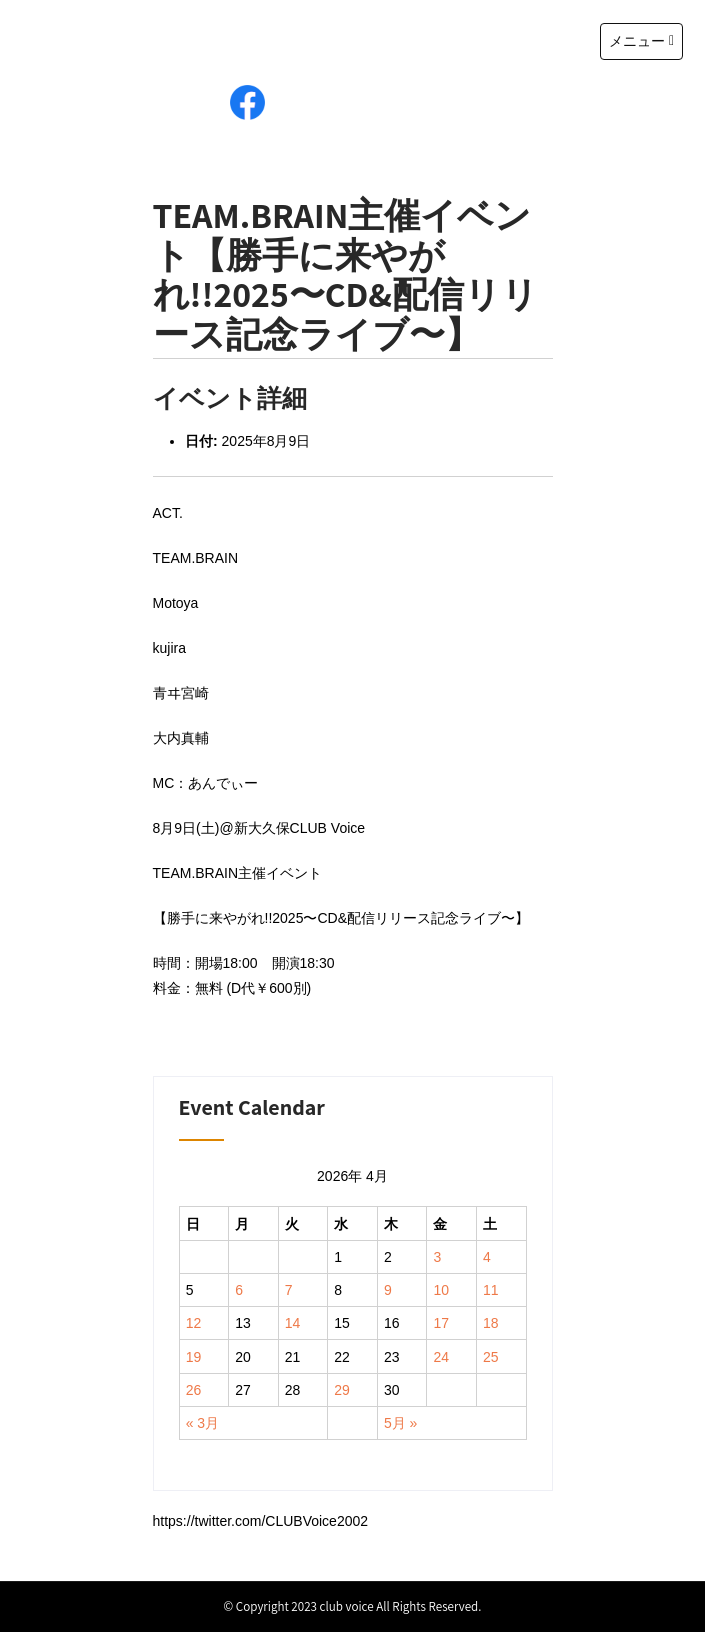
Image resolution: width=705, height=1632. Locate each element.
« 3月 (202, 1423)
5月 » (400, 1423)
